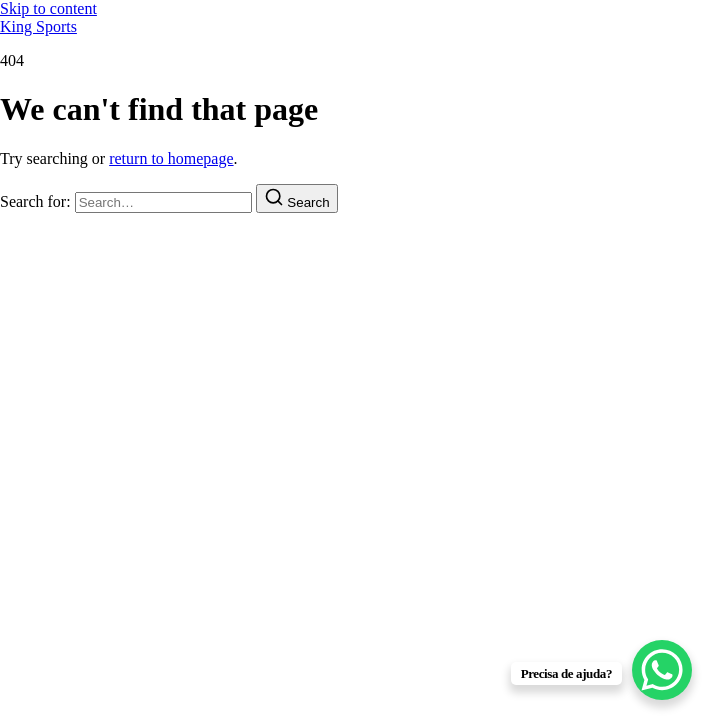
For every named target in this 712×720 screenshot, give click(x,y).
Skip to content (48, 8)
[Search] (297, 198)
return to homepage (171, 158)
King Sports (38, 26)
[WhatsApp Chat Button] (662, 670)
